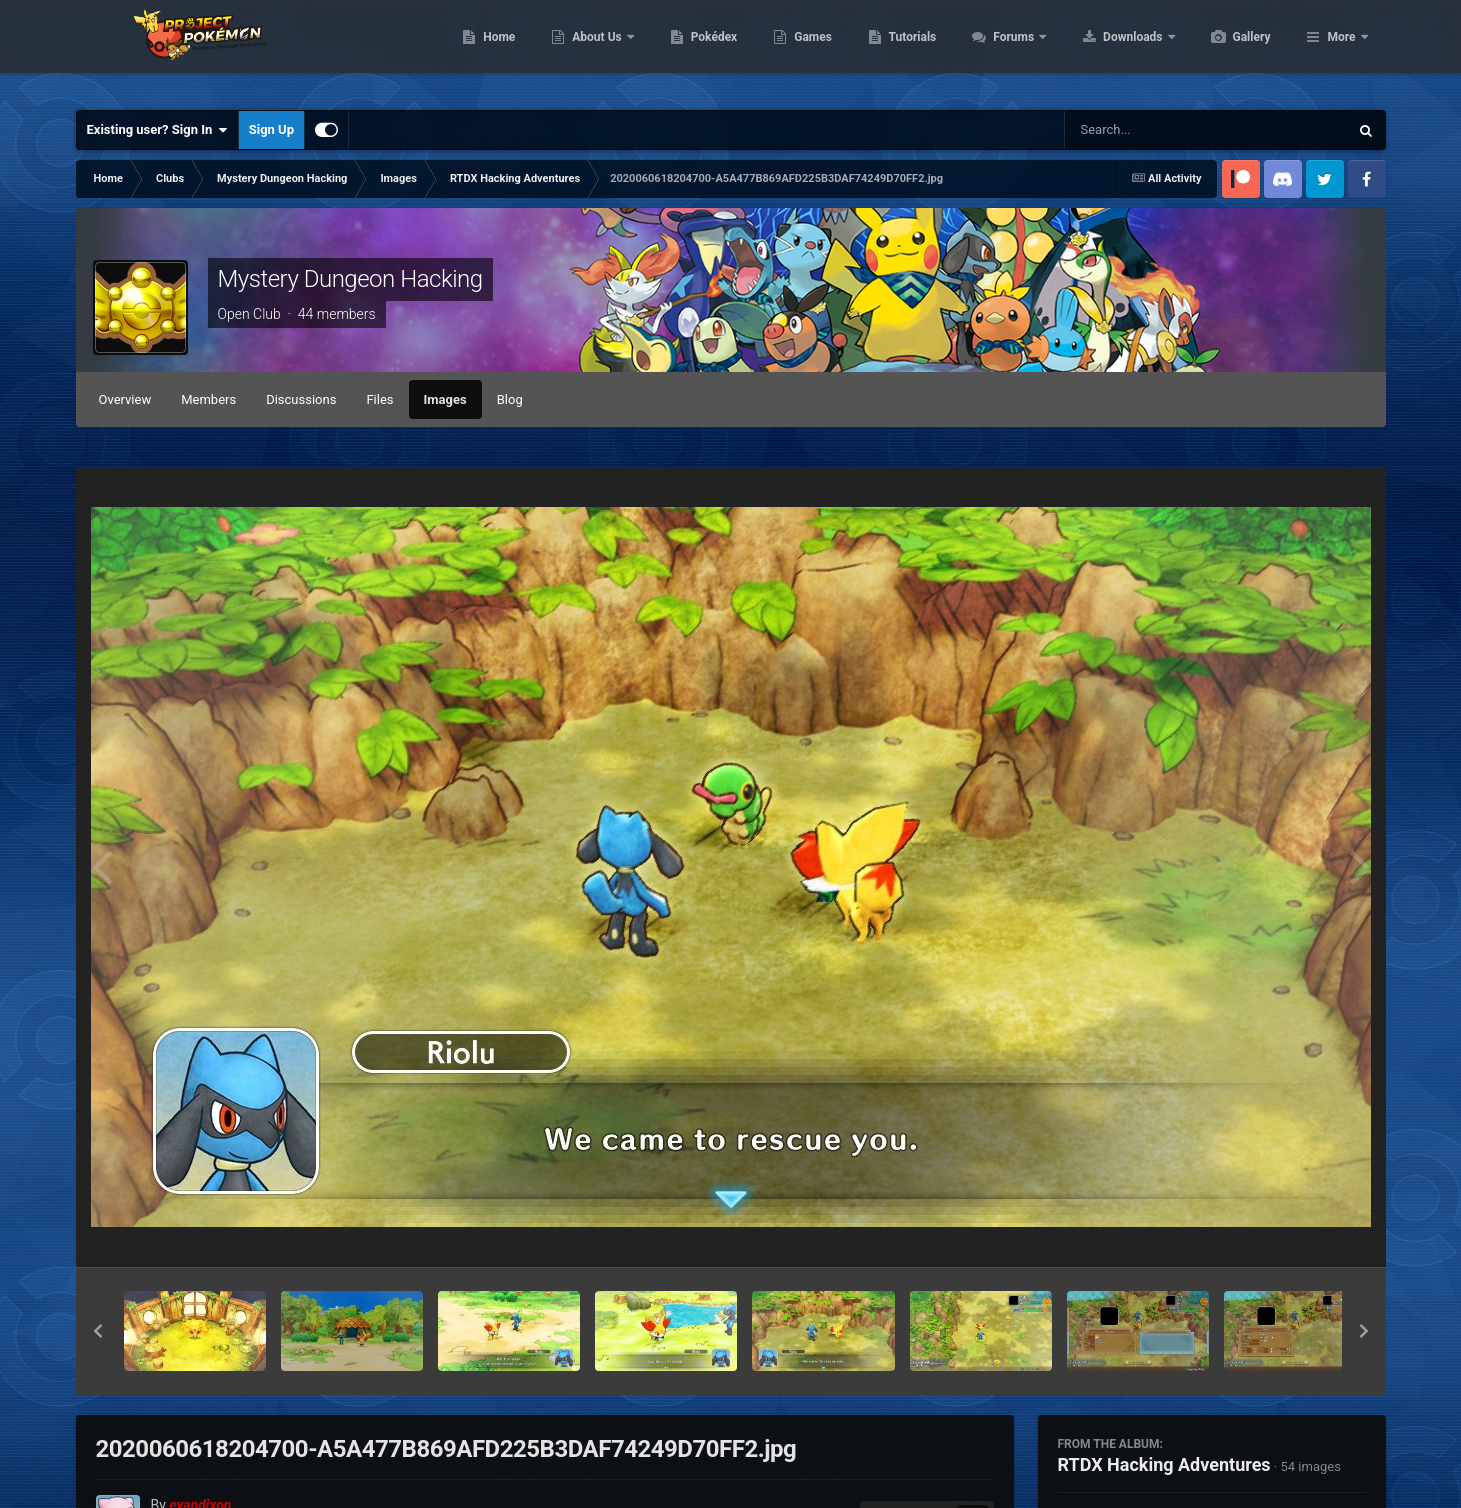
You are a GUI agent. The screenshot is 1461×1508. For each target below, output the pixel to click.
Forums (1109, 50)
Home (593, 50)
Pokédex (809, 50)
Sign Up (271, 129)
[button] (98, 1331)
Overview (125, 399)
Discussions (301, 399)
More (1341, 50)
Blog (510, 399)
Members (208, 399)
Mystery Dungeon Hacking (350, 279)
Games (907, 50)
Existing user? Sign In (157, 130)
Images (445, 399)
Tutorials (1007, 50)
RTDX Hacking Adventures (1164, 1464)
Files (379, 399)
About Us (692, 50)
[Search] (1156, 130)
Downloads (1228, 50)
